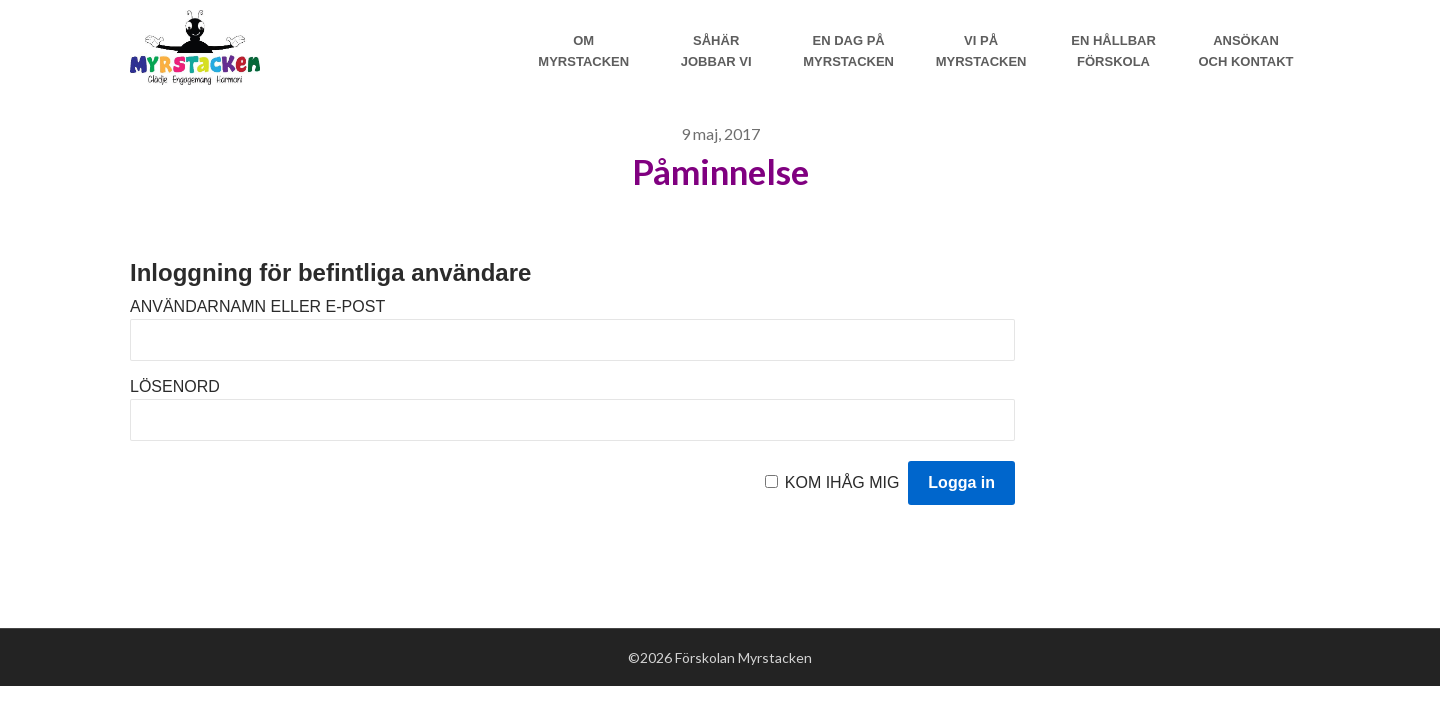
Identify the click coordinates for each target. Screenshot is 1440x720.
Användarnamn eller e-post (257, 306)
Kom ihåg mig (842, 482)
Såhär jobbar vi (716, 51)
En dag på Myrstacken (848, 51)
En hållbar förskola (1113, 51)
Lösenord (175, 386)
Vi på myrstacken (981, 51)
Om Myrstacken (583, 51)
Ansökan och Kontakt (1245, 51)
